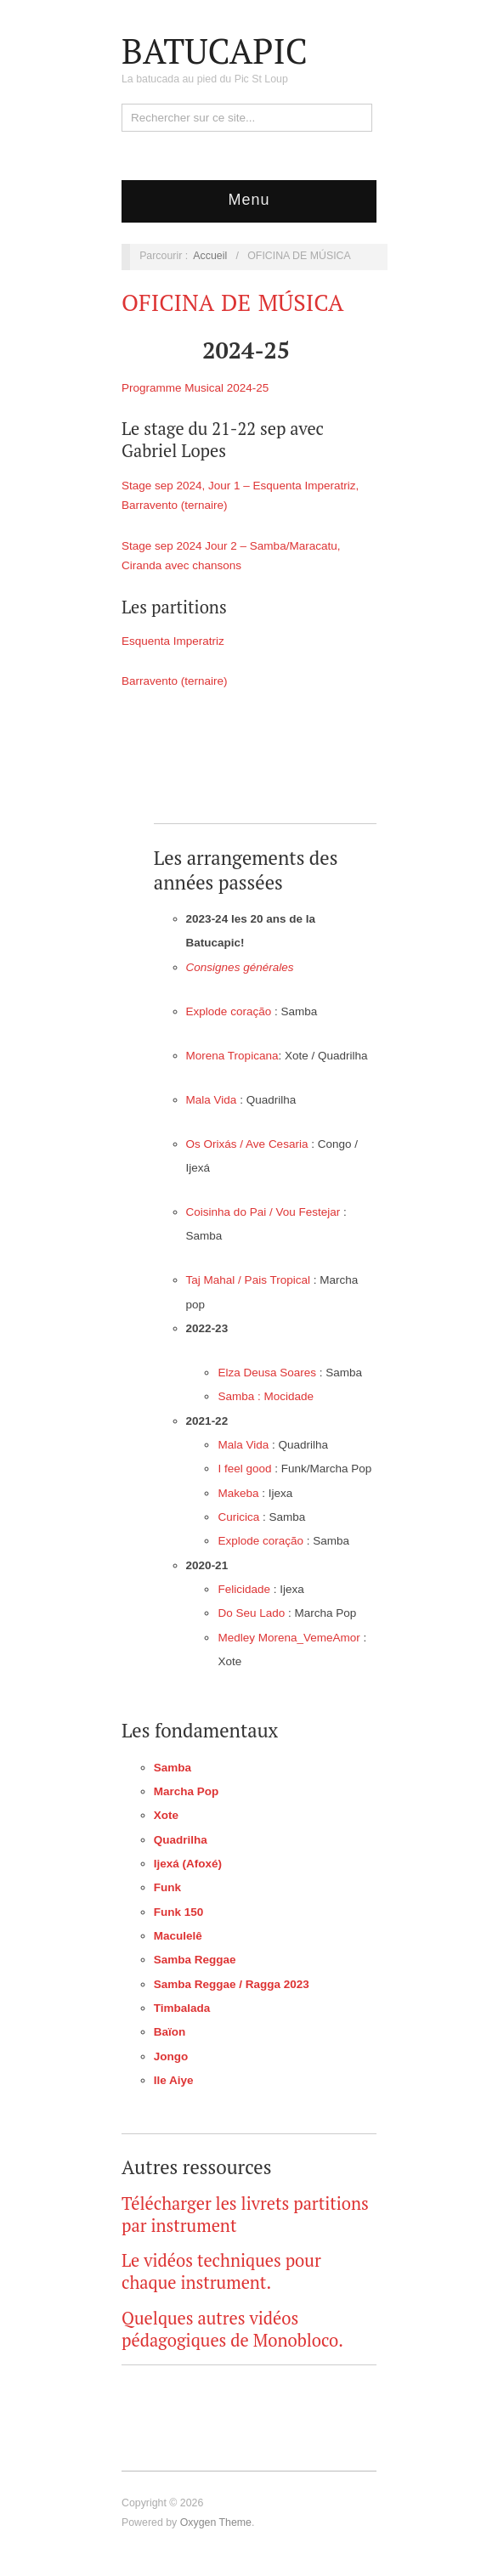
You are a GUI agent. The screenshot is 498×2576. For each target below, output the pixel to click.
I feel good (246, 1468)
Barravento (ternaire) (175, 681)
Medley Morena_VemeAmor (288, 1637)
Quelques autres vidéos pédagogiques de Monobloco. (232, 2329)
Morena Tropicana (232, 1055)
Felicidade (244, 1589)
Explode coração (229, 1011)
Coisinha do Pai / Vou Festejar (263, 1212)
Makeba (238, 1493)
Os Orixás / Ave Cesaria (247, 1144)
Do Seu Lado (251, 1613)
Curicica (238, 1517)
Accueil (210, 256)
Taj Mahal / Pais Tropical (248, 1280)
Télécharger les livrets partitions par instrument (245, 2214)
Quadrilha (180, 1839)
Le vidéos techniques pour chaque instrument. (221, 2271)
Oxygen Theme (216, 2522)
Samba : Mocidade (266, 1396)
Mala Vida (211, 1099)
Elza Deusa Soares (267, 1372)
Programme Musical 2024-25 (195, 387)
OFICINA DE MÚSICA (232, 302)
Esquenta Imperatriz (173, 641)
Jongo (171, 2056)
